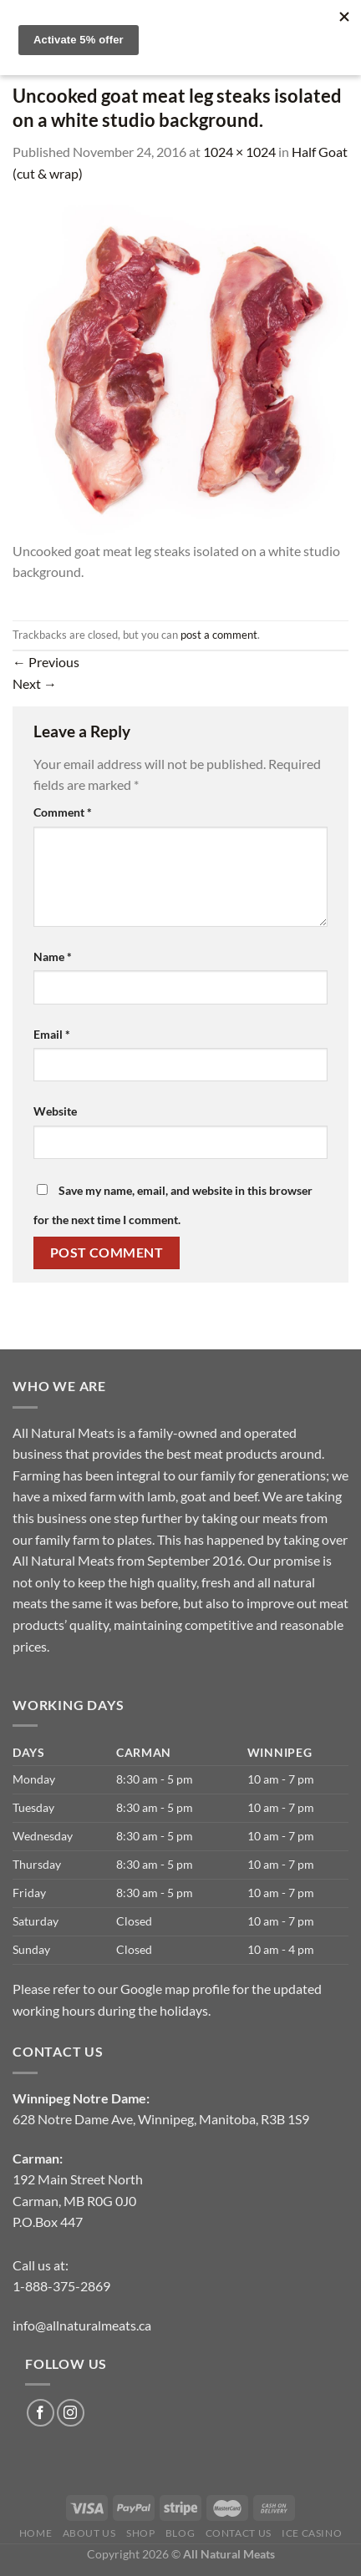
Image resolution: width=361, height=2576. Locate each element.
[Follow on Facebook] (40, 2413)
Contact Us (239, 2533)
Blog (180, 2533)
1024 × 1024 (239, 151)
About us (89, 2533)
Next (35, 683)
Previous (46, 662)
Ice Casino (312, 2533)
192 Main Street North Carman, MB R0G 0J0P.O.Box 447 (78, 2200)
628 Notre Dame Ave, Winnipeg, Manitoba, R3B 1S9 (161, 2119)
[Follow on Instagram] (70, 2413)
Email (51, 1034)
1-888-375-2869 (61, 2286)
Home (35, 2533)
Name (52, 956)
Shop (140, 2533)
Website (55, 1111)
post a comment (218, 634)
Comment (62, 812)
